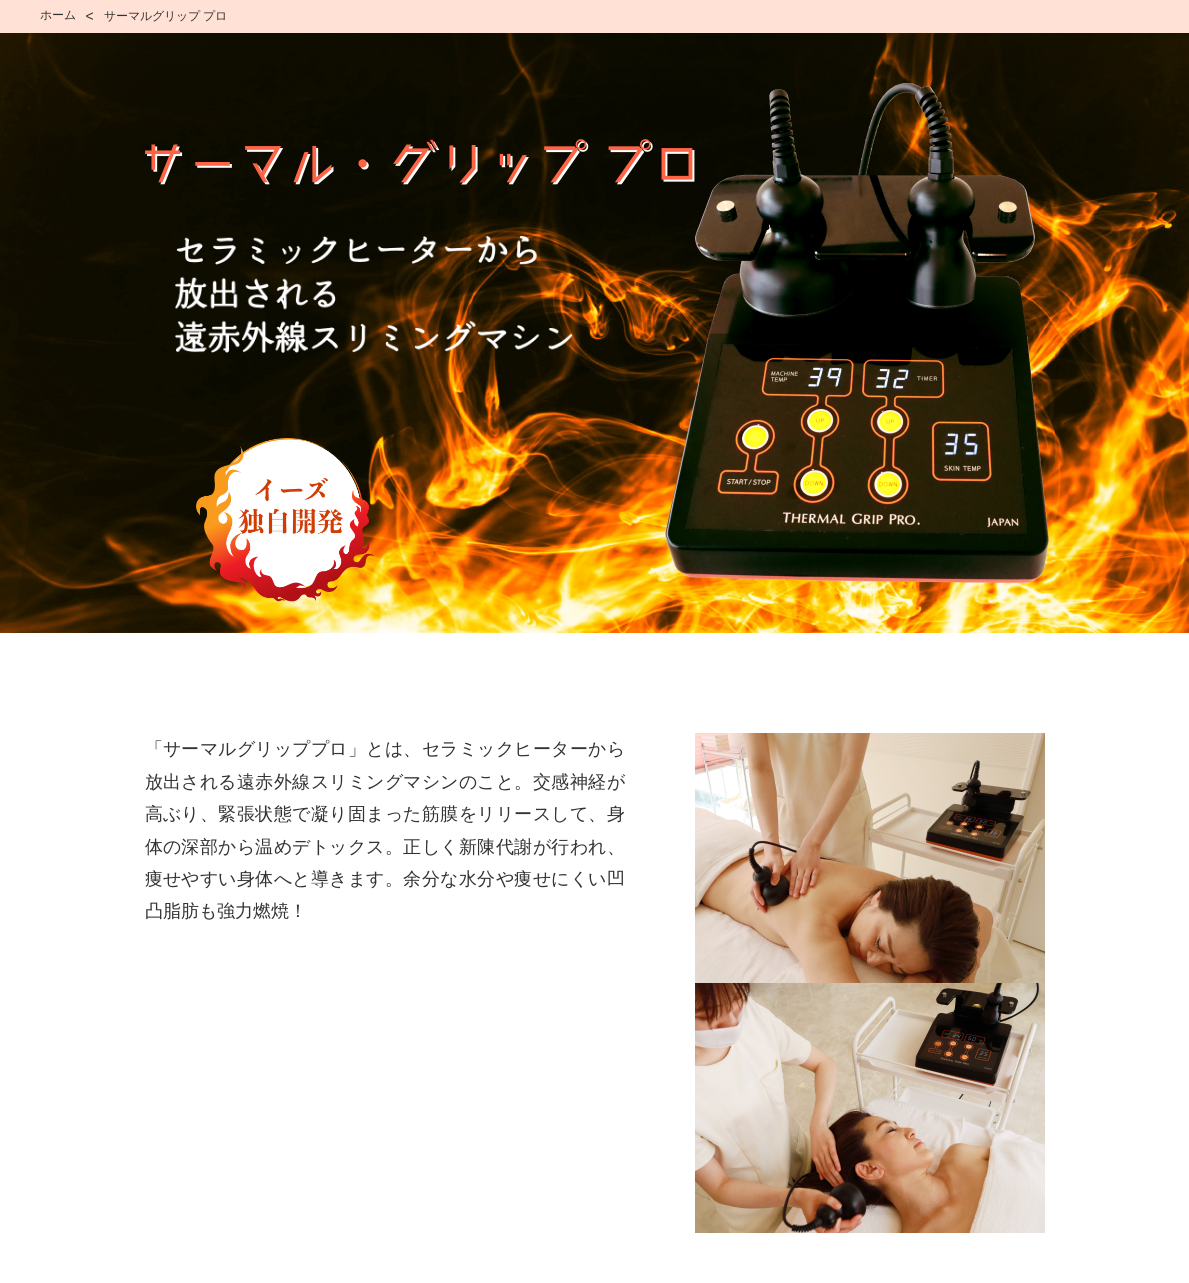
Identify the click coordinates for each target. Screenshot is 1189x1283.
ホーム (58, 15)
